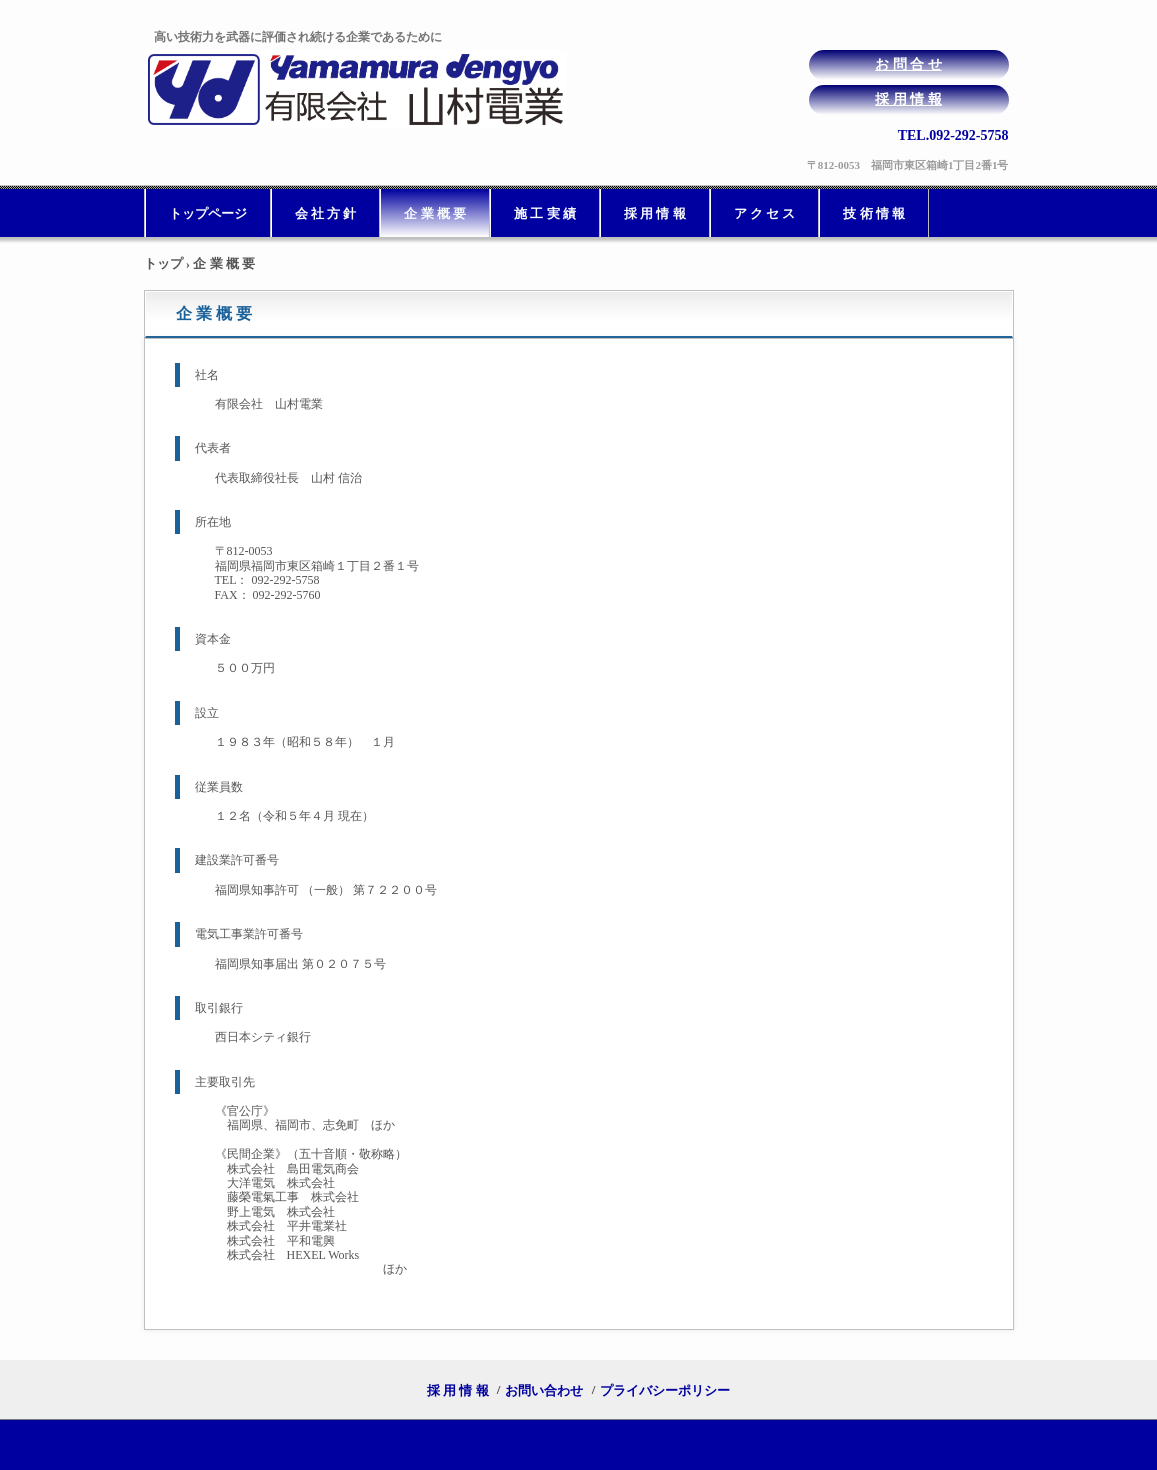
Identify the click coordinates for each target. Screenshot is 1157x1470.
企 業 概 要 (435, 213)
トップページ (208, 213)
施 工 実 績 (545, 213)
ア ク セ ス (765, 213)
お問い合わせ (544, 1390)
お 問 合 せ (908, 64)
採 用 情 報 (908, 99)
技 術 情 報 (874, 213)
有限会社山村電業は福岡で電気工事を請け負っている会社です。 (361, 89)
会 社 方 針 (326, 213)
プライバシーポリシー (665, 1390)
